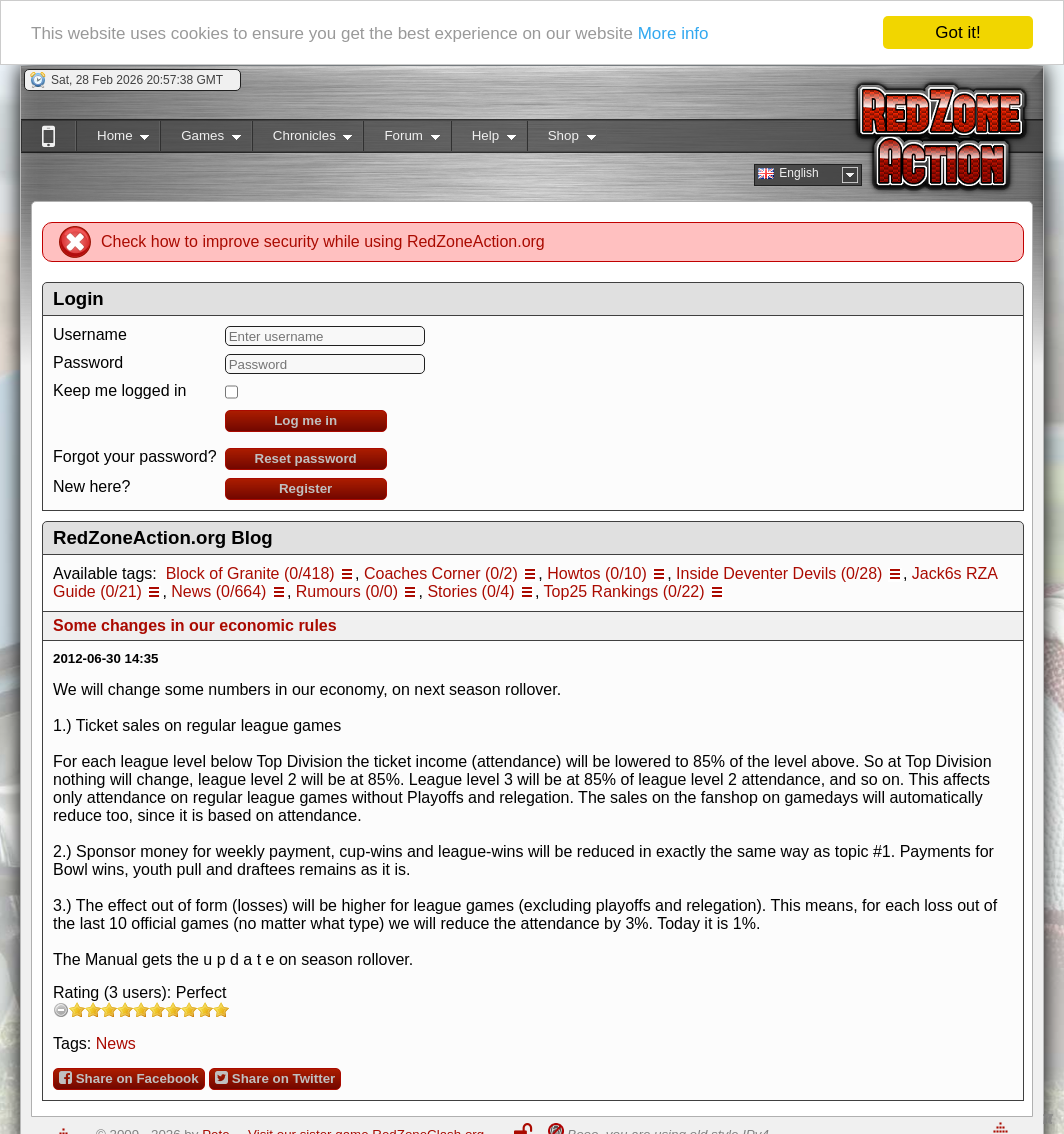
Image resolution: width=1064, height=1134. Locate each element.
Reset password (306, 458)
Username (90, 334)
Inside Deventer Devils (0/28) (779, 573)
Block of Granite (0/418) (250, 573)
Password (88, 362)
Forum (401, 139)
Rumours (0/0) (347, 591)
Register (305, 488)
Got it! (957, 32)
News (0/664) (218, 591)
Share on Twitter (275, 1078)
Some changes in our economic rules (195, 625)
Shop (561, 139)
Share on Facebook (129, 1078)
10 (221, 1009)
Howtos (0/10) (597, 573)
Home (112, 139)
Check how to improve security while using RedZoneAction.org (323, 241)
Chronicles (302, 139)
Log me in (305, 420)
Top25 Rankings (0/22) (624, 591)
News (116, 1043)
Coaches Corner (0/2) (441, 573)
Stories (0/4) (470, 591)
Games (200, 139)
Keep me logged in (119, 390)
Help (483, 139)
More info (673, 32)
